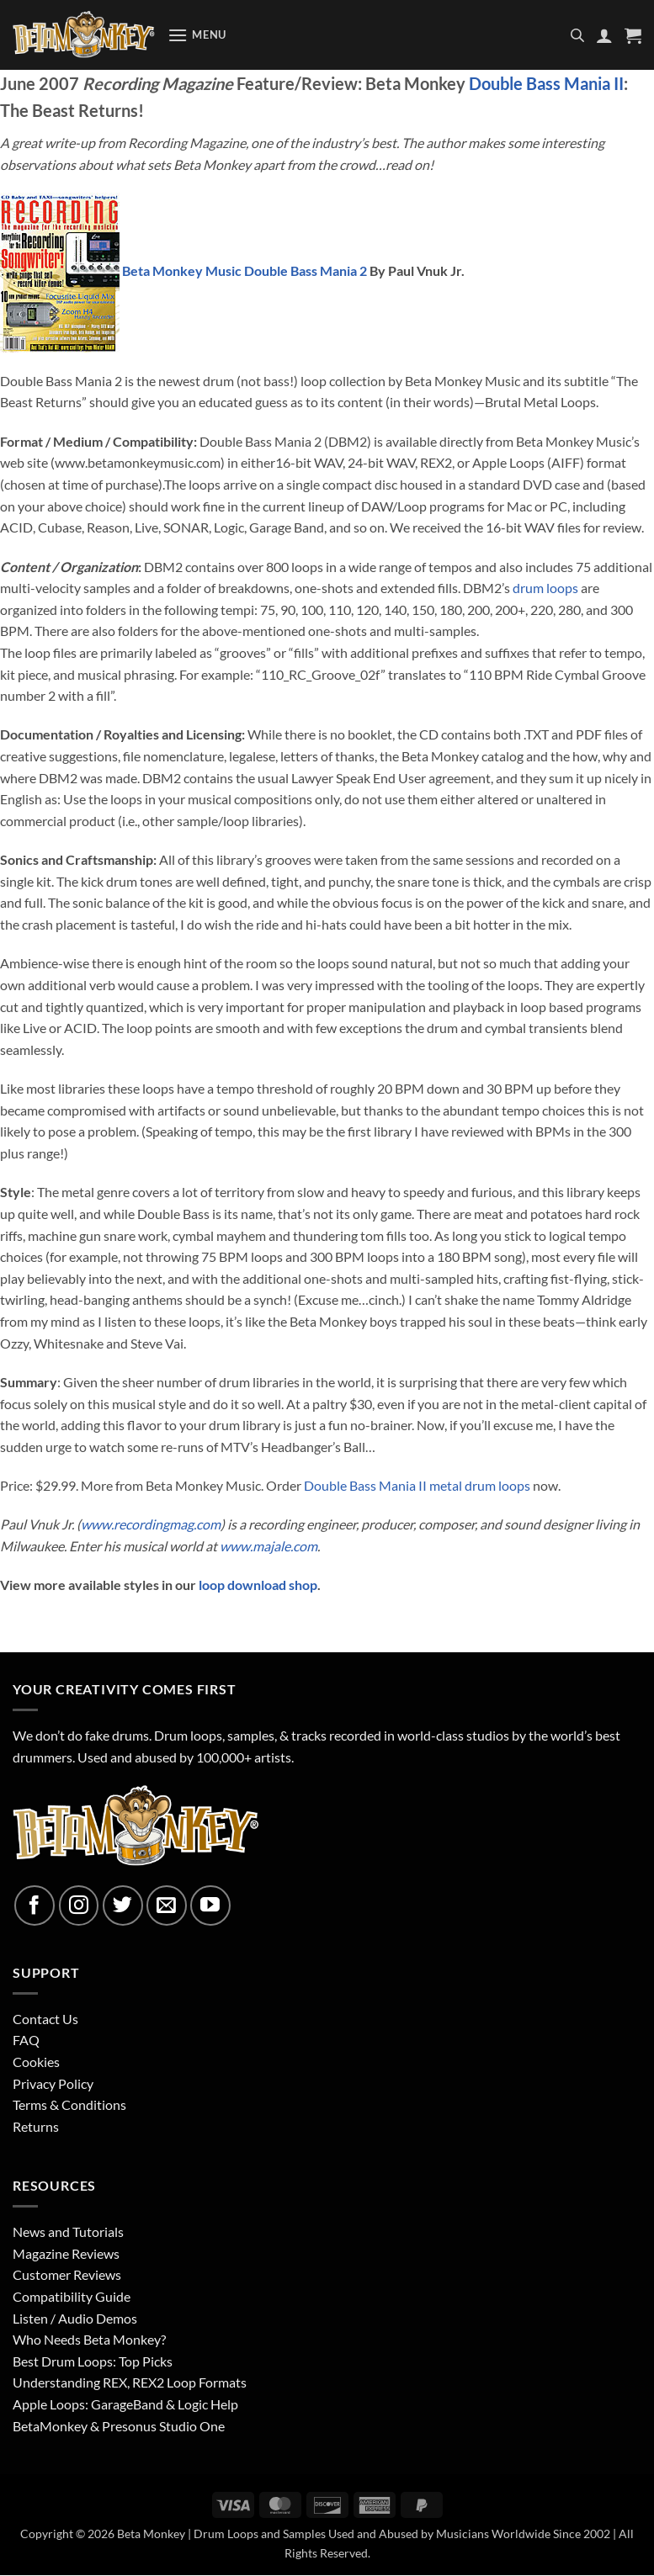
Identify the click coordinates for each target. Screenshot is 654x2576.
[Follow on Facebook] (34, 1905)
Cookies (36, 2062)
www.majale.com (268, 1546)
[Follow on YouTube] (210, 1905)
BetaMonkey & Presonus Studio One (119, 2426)
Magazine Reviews (66, 2253)
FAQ (26, 2040)
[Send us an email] (166, 1905)
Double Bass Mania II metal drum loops (417, 1485)
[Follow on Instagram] (79, 1905)
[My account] (604, 35)
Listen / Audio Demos (75, 2318)
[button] (196, 35)
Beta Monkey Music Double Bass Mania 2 (246, 270)
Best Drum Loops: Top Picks (93, 2361)
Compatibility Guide (71, 2296)
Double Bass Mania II (546, 83)
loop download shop (258, 1585)
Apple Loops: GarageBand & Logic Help (125, 2404)
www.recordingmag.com (151, 1524)
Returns (36, 2126)
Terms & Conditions (69, 2104)
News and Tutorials (68, 2231)
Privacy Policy (53, 2083)
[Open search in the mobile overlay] (577, 35)
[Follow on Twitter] (123, 1905)
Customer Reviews (67, 2274)
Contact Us (45, 2019)
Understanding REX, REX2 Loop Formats (130, 2382)
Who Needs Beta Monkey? (89, 2339)
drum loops (545, 588)
